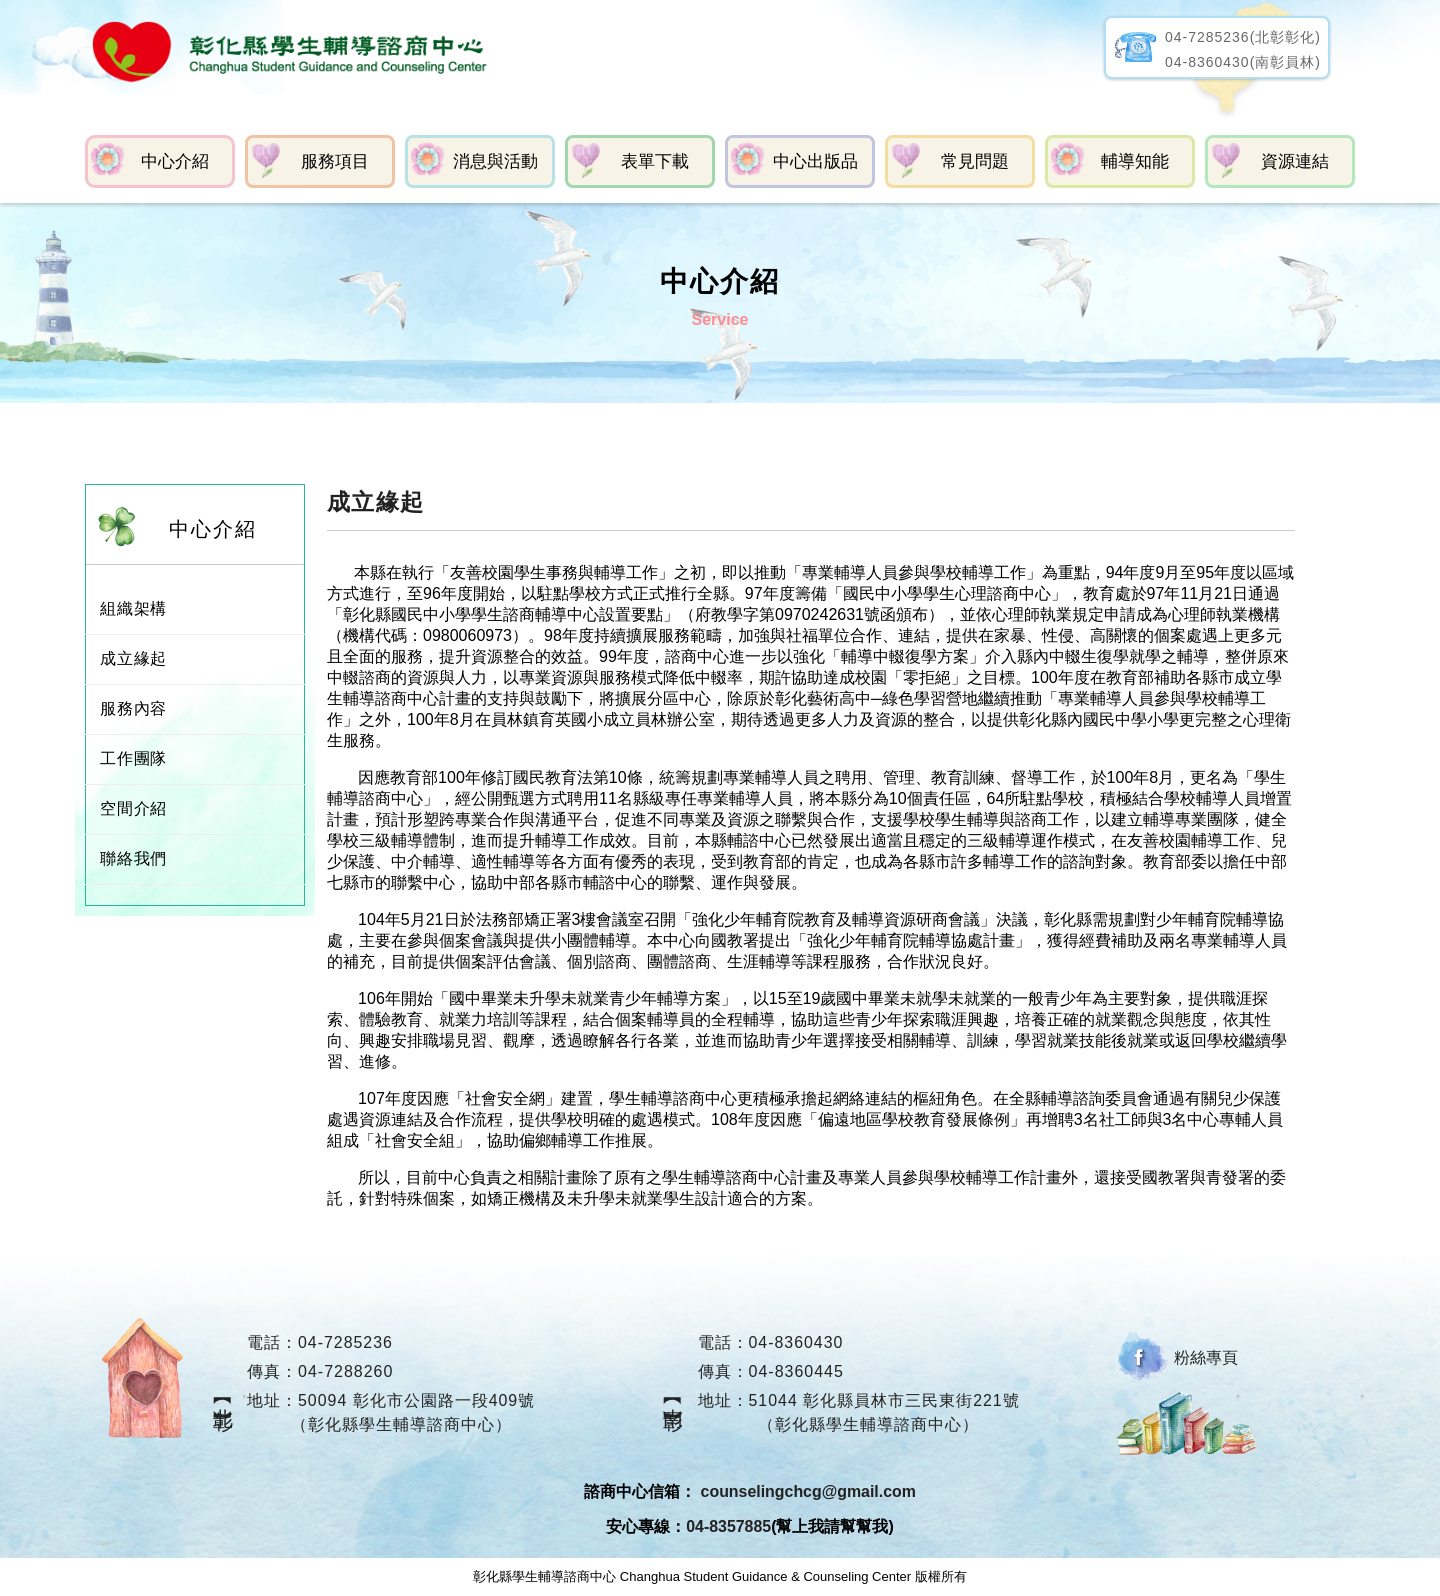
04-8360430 (796, 1342)
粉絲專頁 (1206, 1357)
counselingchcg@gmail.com (808, 1492)
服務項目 (335, 161)
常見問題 (975, 161)
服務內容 (133, 708)
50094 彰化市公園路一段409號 (417, 1400)
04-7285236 (345, 1342)
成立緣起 (133, 658)
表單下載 (655, 161)
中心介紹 (175, 161)
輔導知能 (1135, 161)
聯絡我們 (133, 858)
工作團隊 (133, 758)
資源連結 (1295, 161)
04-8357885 (728, 1527)
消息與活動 (495, 161)
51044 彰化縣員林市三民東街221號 (885, 1400)
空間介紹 (133, 808)
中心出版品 (815, 161)
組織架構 (133, 608)
